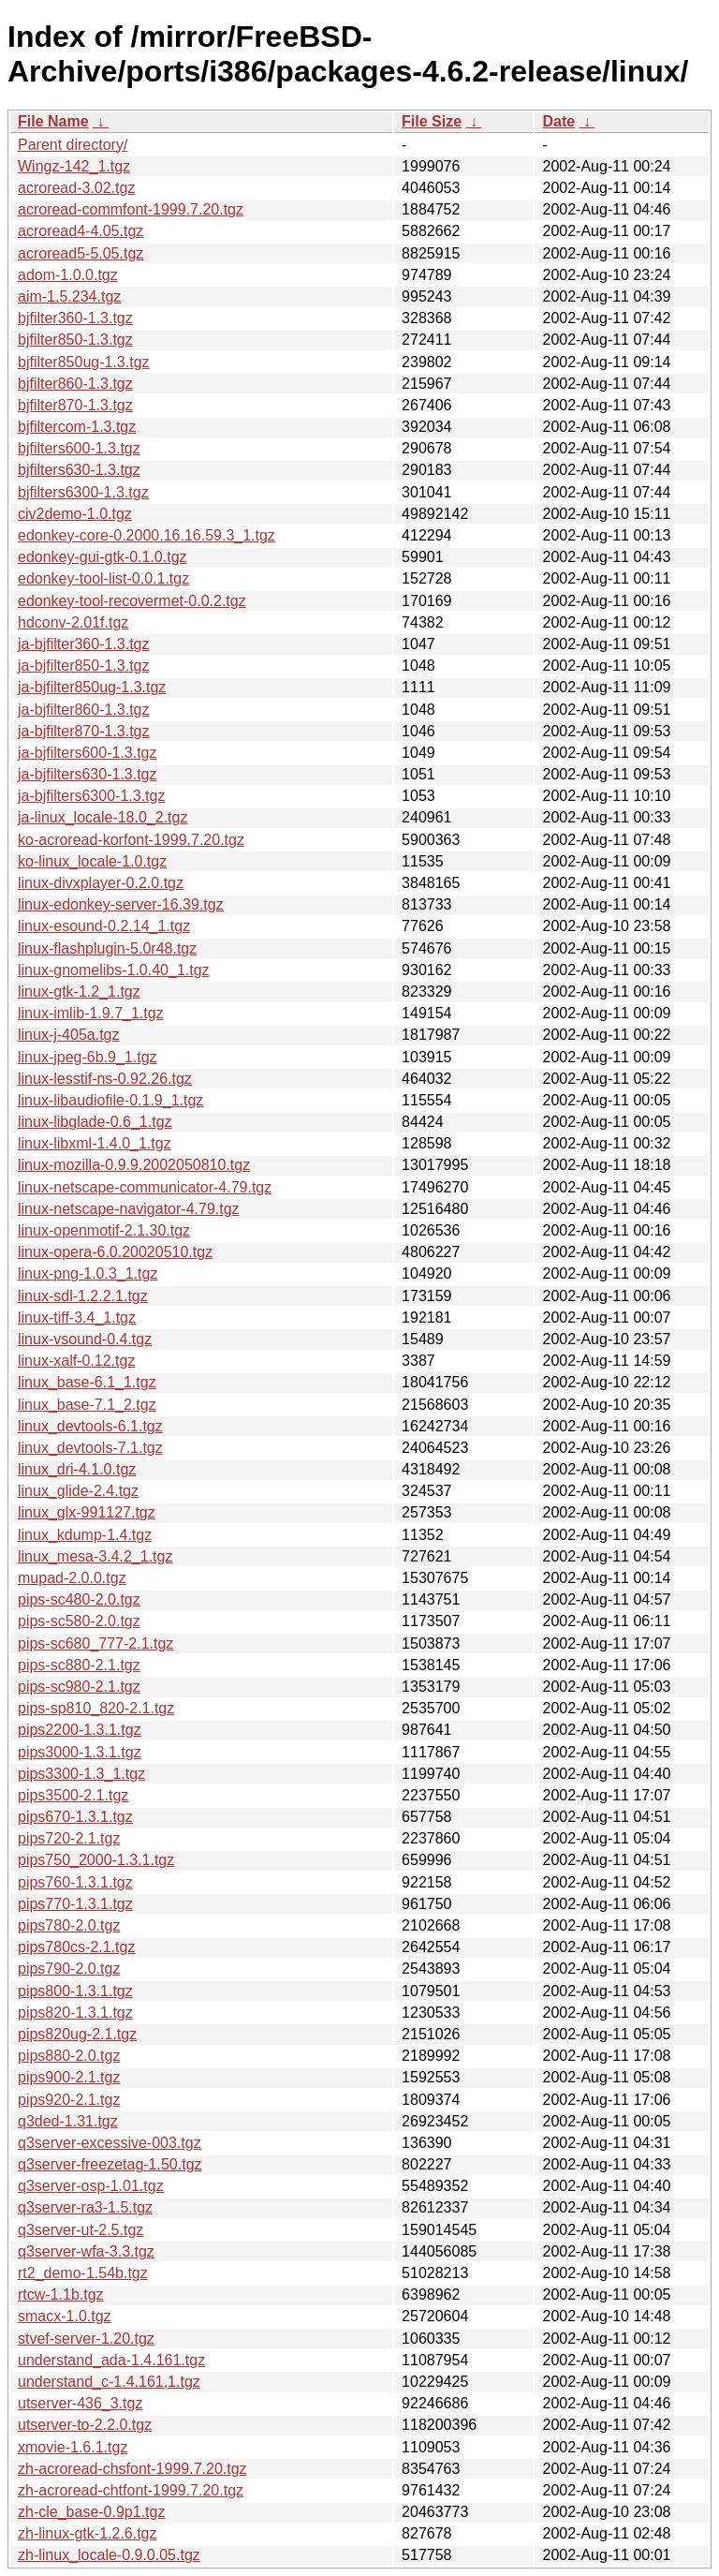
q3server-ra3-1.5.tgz (85, 2207)
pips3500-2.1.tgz (73, 1795)
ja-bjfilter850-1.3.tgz (84, 666)
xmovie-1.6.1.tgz (72, 2447)
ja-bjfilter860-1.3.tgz (84, 710)
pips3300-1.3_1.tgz (81, 1774)
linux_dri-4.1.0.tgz (77, 1469)
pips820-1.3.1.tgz (75, 2013)
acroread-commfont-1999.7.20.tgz (130, 209)
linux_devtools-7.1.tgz (90, 1448)
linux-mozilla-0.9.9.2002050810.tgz (134, 1165)
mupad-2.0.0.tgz (72, 1578)
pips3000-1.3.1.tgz (79, 1752)
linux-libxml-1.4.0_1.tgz (94, 1143)
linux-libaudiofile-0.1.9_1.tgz (110, 1100)
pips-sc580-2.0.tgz (79, 1621)
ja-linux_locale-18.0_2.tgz (102, 817)
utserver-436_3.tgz (80, 2403)
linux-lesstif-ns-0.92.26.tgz (105, 1079)
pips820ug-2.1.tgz (77, 2034)
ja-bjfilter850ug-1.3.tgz (92, 687)
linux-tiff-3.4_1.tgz (77, 1317)
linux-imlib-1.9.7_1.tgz (91, 1013)
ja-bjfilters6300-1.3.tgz (91, 796)
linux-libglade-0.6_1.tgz (95, 1122)
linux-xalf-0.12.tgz (76, 1361)
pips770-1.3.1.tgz (75, 1904)
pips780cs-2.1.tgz (76, 1947)
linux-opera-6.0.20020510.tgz (115, 1252)
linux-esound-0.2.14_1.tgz (104, 926)
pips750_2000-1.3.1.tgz (96, 1860)
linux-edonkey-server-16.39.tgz (121, 904)
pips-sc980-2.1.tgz (79, 1687)
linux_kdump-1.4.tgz (85, 1535)
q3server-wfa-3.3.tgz (86, 2251)
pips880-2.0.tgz (69, 2056)
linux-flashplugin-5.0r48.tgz (107, 948)
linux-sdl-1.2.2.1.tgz (83, 1296)
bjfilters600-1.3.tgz (79, 448)
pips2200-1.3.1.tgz (79, 1730)
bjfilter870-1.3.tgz (75, 405)
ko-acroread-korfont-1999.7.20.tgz (131, 840)
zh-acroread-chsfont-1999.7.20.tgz (132, 2469)
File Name (53, 121)
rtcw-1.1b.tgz (61, 2294)
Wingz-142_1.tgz (74, 166)
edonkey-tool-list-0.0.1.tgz (103, 578)
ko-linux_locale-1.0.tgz (92, 861)
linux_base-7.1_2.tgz (87, 1405)
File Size (432, 121)
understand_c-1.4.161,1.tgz (109, 2382)
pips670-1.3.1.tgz (75, 1817)
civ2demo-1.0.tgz (75, 514)
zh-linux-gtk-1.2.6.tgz (87, 2533)
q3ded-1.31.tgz (68, 2121)
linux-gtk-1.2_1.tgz (79, 991)
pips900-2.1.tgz (69, 2077)
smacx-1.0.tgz (64, 2316)
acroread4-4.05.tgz (80, 231)
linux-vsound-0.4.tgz (85, 1339)
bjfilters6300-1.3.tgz (83, 492)
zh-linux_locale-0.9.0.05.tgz (109, 2555)
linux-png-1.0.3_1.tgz (87, 1273)
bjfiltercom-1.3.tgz (77, 427)
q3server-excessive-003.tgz (109, 2143)
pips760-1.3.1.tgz (75, 1882)
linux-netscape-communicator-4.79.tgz (144, 1187)
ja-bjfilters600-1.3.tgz (87, 753)
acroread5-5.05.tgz (80, 253)
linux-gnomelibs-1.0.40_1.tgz (114, 970)
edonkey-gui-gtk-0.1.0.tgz (102, 557)
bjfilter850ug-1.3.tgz (84, 362)
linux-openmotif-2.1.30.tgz (104, 1230)
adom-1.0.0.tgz (68, 275)
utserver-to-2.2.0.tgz (85, 2425)
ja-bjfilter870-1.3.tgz (84, 731)
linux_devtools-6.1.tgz (90, 1426)
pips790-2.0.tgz (69, 1968)
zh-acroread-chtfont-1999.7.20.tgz (130, 2490)
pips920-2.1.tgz (69, 2100)
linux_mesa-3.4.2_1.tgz (95, 1556)
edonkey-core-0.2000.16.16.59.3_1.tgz (146, 535)
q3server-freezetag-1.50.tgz (110, 2164)
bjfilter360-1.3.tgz (75, 318)
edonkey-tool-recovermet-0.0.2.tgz (132, 601)
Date (558, 121)
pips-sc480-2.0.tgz (79, 1599)
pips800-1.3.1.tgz (75, 1991)
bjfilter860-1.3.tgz (75, 384)
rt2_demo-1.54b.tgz (83, 2273)
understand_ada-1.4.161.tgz (111, 2360)
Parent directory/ (72, 145)
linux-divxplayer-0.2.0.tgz (100, 883)
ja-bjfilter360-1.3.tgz (84, 644)
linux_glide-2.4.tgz (78, 1491)
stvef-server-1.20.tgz (86, 2339)
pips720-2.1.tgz (69, 1838)
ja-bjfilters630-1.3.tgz (87, 774)
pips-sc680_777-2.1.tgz (95, 1643)
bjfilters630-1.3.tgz (79, 470)
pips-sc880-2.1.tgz (79, 1665)
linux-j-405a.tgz (69, 1035)
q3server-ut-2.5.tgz (80, 2230)
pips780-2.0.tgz (69, 1925)
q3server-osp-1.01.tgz (91, 2186)
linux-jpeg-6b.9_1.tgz (87, 1057)
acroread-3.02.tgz (76, 188)
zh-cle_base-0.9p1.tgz (91, 2512)
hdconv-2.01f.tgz (73, 622)
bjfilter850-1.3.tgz (75, 340)
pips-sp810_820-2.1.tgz (96, 1708)
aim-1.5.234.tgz (69, 296)
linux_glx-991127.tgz (86, 1512)
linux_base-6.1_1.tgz (87, 1382)
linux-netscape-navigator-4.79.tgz (129, 1209)
